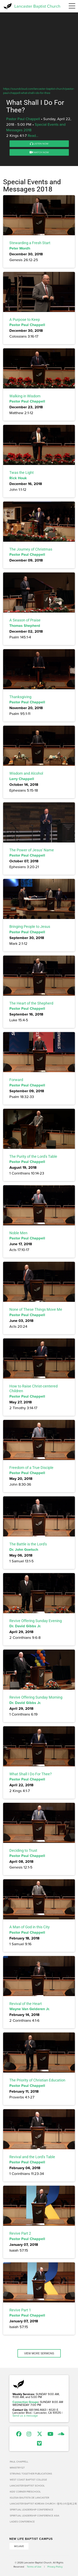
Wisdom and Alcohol (26, 773)
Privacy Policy (55, 2566)
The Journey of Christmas (30, 549)
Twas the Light (21, 472)
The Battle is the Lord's (28, 1544)
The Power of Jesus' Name (31, 850)
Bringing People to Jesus (29, 926)
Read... (33, 135)
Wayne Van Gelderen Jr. (29, 2009)
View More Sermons (39, 2353)
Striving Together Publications (31, 2473)
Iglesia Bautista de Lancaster (29, 2497)
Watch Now (39, 152)
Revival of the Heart (25, 2003)
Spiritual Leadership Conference (31, 2509)
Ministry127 (17, 2467)
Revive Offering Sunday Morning (35, 1697)
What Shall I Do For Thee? (30, 1774)
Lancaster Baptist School (27, 2485)
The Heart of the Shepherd (31, 1003)
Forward (16, 1080)
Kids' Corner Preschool (25, 2491)
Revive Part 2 (20, 2233)
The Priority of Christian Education (37, 2080)
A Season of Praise (25, 620)
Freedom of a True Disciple (31, 1467)
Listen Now (39, 143)
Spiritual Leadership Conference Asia (34, 2515)
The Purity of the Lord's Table (33, 1156)
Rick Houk (18, 478)
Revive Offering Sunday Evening (35, 1621)
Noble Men (18, 1233)
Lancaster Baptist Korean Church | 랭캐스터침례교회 (39, 2503)
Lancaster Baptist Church (37, 6)
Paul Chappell (19, 2461)
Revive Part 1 (20, 2310)
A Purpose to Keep (24, 319)
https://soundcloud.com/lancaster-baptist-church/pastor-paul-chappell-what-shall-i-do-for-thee (38, 91)
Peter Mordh (19, 248)
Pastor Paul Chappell (23, 118)
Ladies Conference (22, 2521)
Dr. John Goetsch (23, 1549)
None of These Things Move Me (35, 1309)
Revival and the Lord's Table (32, 2157)
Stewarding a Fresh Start (29, 243)
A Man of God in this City (29, 1927)
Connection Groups (25, 2402)
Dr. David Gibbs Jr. (25, 1626)
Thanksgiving (20, 697)
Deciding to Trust (23, 1850)
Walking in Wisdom (25, 396)
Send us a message (25, 2416)
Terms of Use (34, 2566)
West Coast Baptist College (28, 2479)
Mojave (19, 2546)
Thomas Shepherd (24, 625)
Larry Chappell (21, 778)
